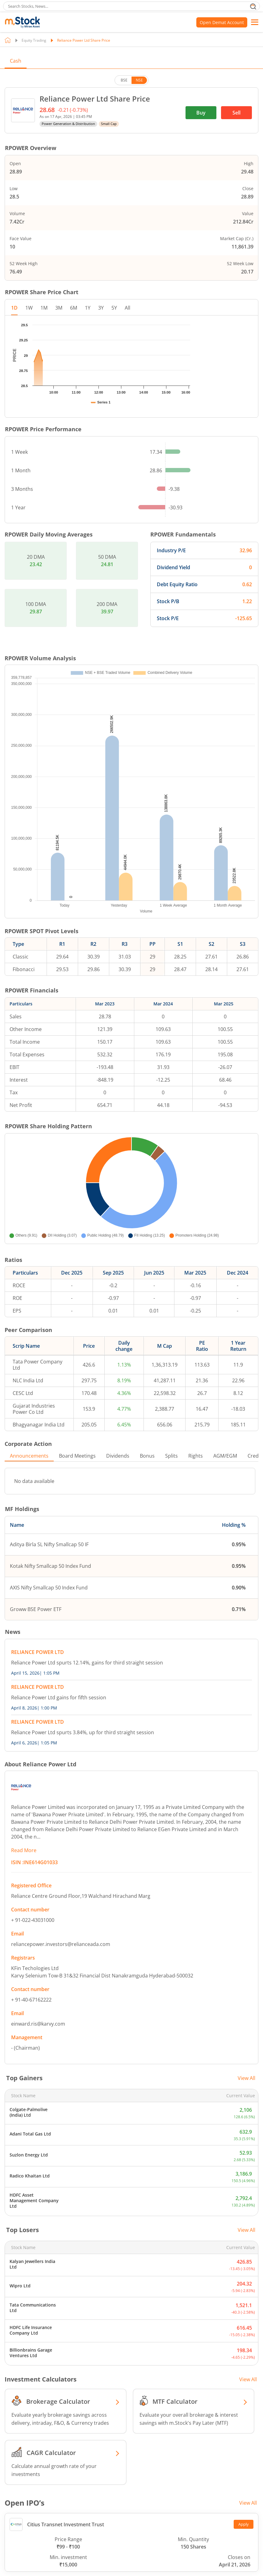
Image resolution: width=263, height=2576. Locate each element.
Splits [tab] (171, 1501)
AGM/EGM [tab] (225, 1501)
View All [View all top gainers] (246, 2124)
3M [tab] (58, 307)
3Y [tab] (101, 307)
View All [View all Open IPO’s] (248, 2548)
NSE (139, 80)
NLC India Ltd (28, 1426)
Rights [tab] (195, 1501)
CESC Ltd (23, 1439)
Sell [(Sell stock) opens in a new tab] (236, 112)
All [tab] (127, 307)
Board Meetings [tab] (77, 1501)
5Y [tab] (114, 307)
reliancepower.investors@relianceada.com (60, 1990)
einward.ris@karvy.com (38, 2069)
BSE (124, 80)
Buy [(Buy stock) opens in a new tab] (201, 112)
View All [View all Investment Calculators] (248, 2425)
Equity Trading (34, 40)
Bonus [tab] (147, 1501)
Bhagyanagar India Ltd (39, 1470)
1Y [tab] (87, 307)
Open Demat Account (222, 22)
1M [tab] (44, 307)
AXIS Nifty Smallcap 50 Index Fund (49, 1633)
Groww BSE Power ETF (35, 1655)
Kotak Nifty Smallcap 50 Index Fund (50, 1612)
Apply (243, 2570)
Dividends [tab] (117, 1501)
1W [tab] (29, 307)
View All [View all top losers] (246, 2276)
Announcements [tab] (29, 1501)
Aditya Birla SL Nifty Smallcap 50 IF (49, 1590)
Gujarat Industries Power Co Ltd (34, 1454)
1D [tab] (14, 307)
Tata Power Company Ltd (37, 1410)
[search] (131, 6)
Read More (23, 1896)
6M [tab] (73, 307)
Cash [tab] (15, 60)
